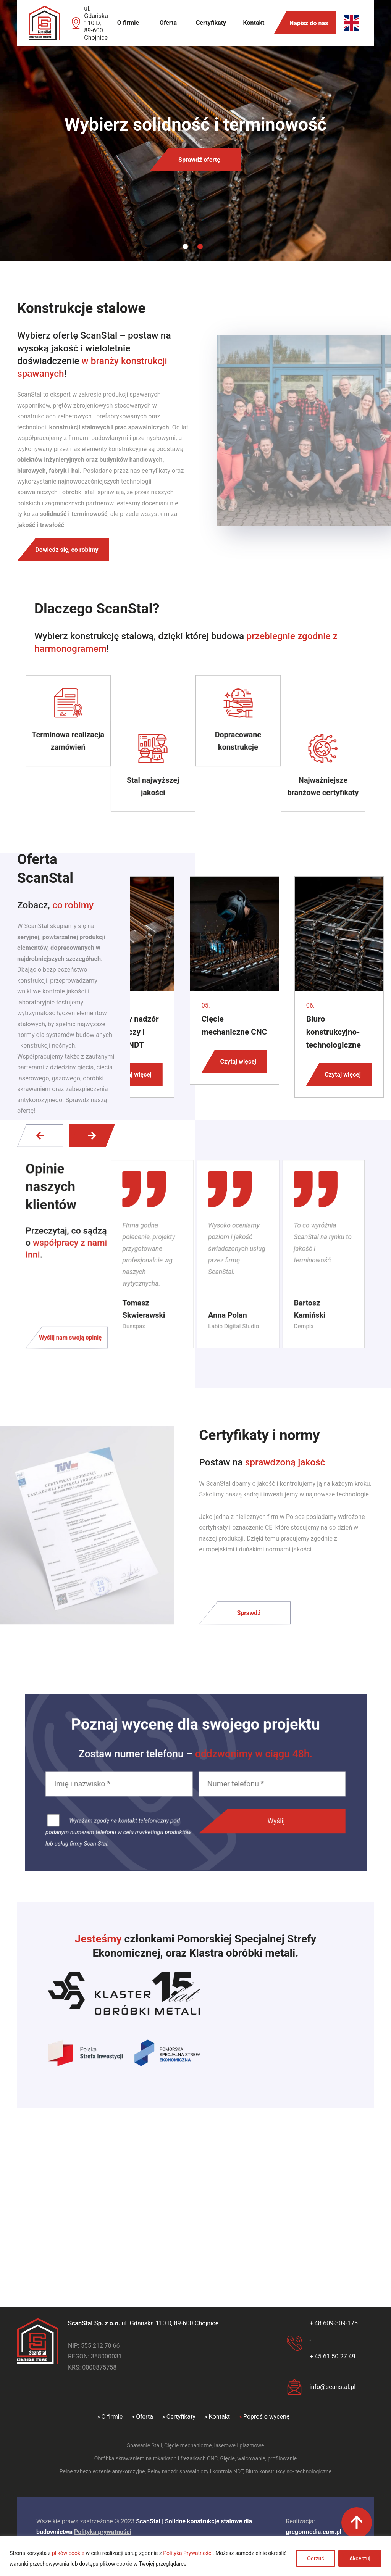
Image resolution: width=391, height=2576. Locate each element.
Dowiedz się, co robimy (66, 549)
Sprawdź (248, 1613)
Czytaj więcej (133, 1074)
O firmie (128, 22)
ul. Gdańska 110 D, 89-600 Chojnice (96, 23)
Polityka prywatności (102, 2532)
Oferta (168, 22)
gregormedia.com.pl (314, 2532)
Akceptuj (359, 2558)
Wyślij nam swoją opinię (75, 1334)
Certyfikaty (211, 22)
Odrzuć (315, 2558)
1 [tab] (185, 246)
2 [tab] (200, 246)
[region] (195, 2556)
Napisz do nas (308, 23)
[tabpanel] (195, 130)
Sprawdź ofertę (199, 159)
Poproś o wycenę (266, 2416)
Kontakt (254, 22)
